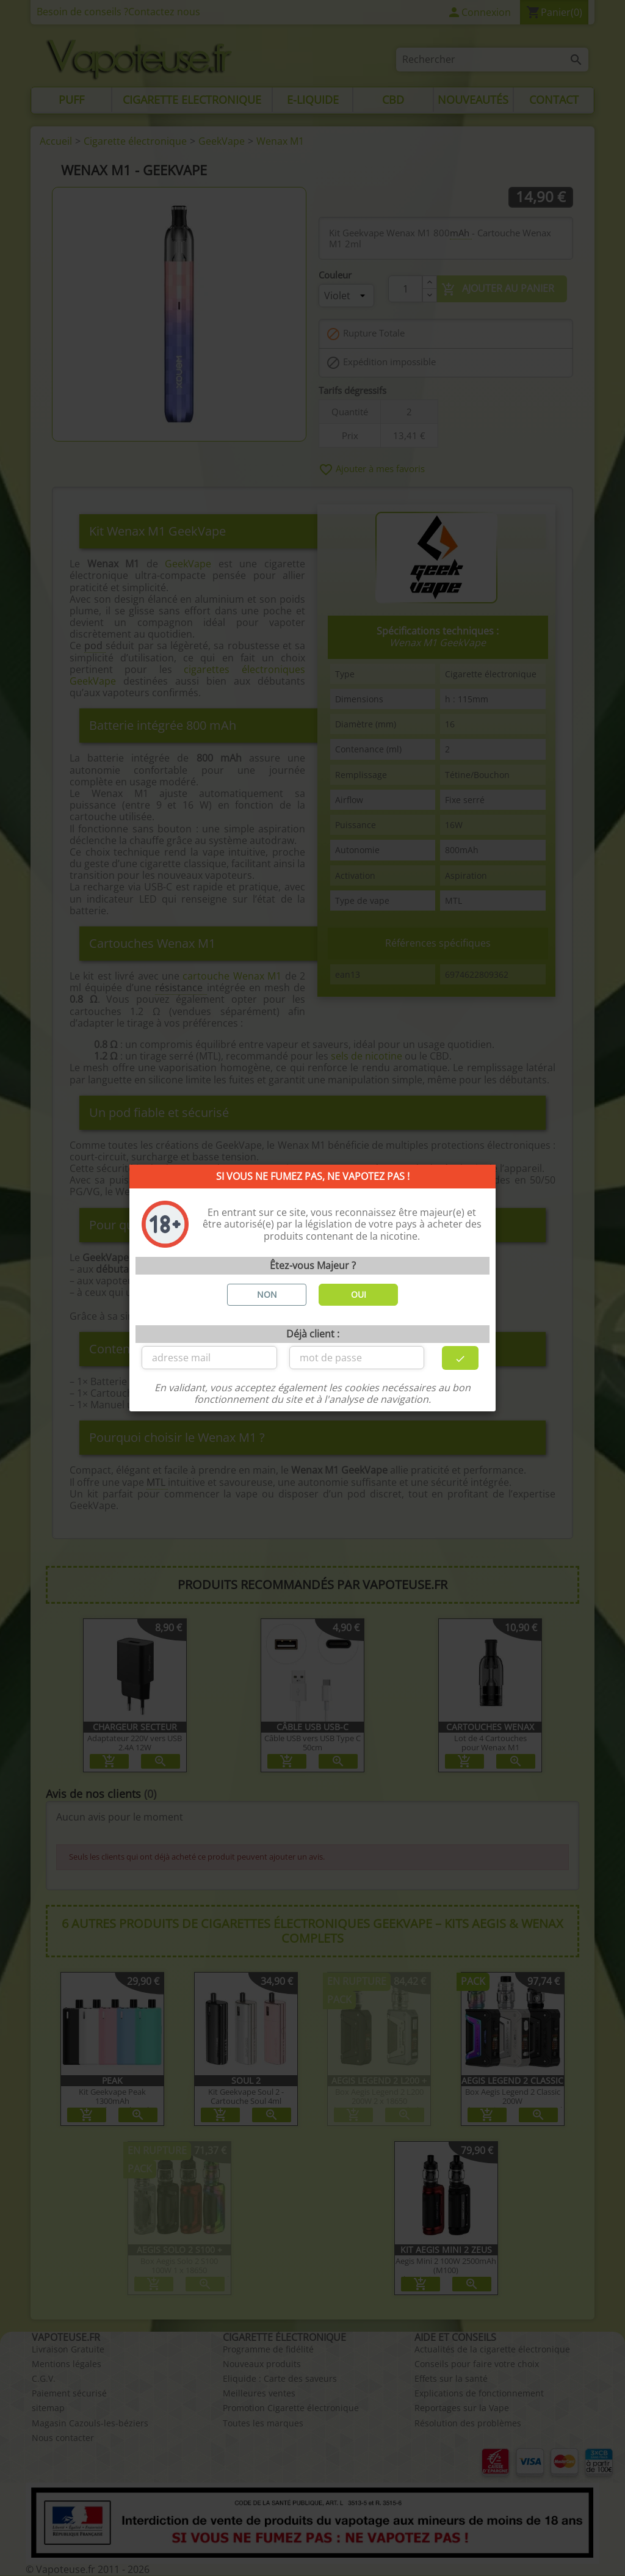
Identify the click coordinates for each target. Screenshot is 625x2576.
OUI (358, 1294)
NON (267, 1294)
